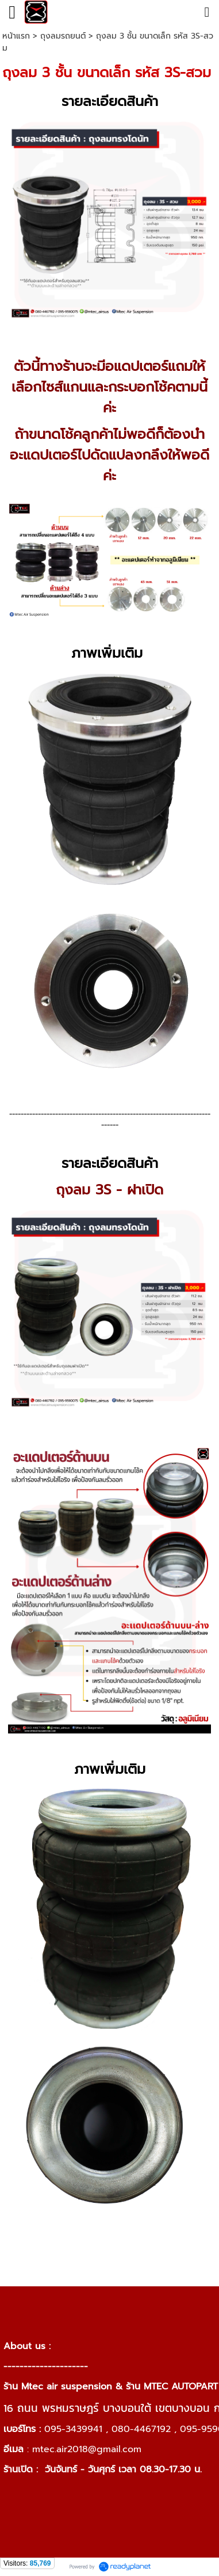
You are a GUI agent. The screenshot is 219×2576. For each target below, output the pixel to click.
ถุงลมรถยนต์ (63, 36)
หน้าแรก (16, 36)
